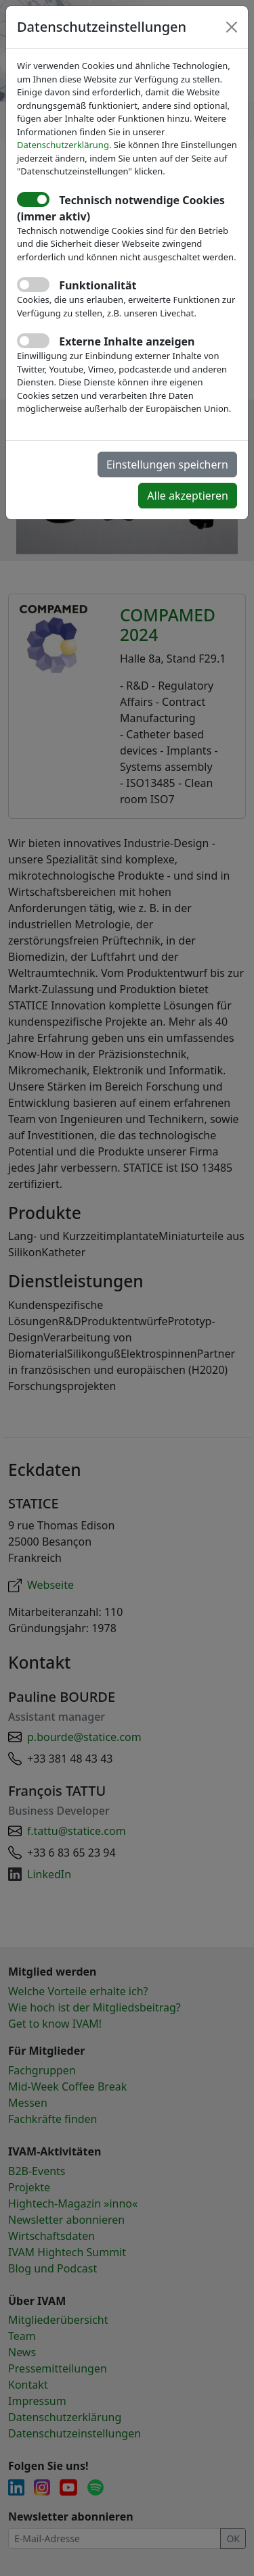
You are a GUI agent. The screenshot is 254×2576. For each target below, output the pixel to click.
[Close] (231, 27)
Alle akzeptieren (187, 495)
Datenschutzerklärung (63, 145)
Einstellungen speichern (167, 464)
